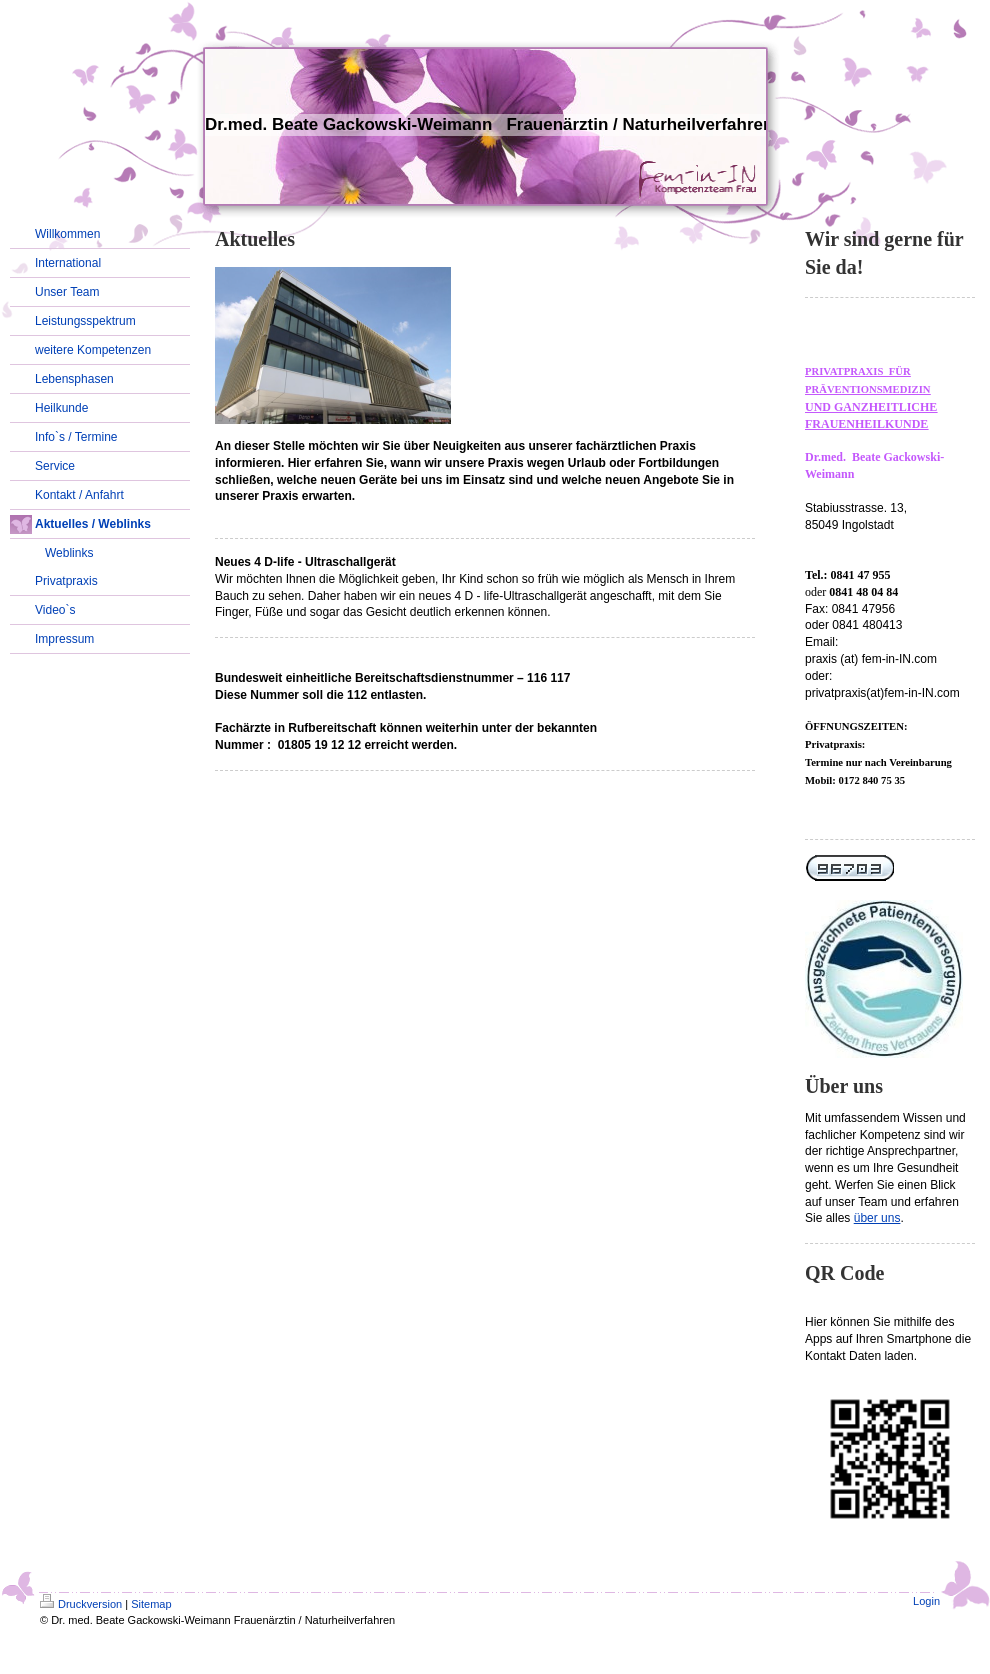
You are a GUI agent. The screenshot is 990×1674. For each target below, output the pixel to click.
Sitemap (151, 1604)
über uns (877, 1218)
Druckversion (81, 1604)
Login (926, 1601)
